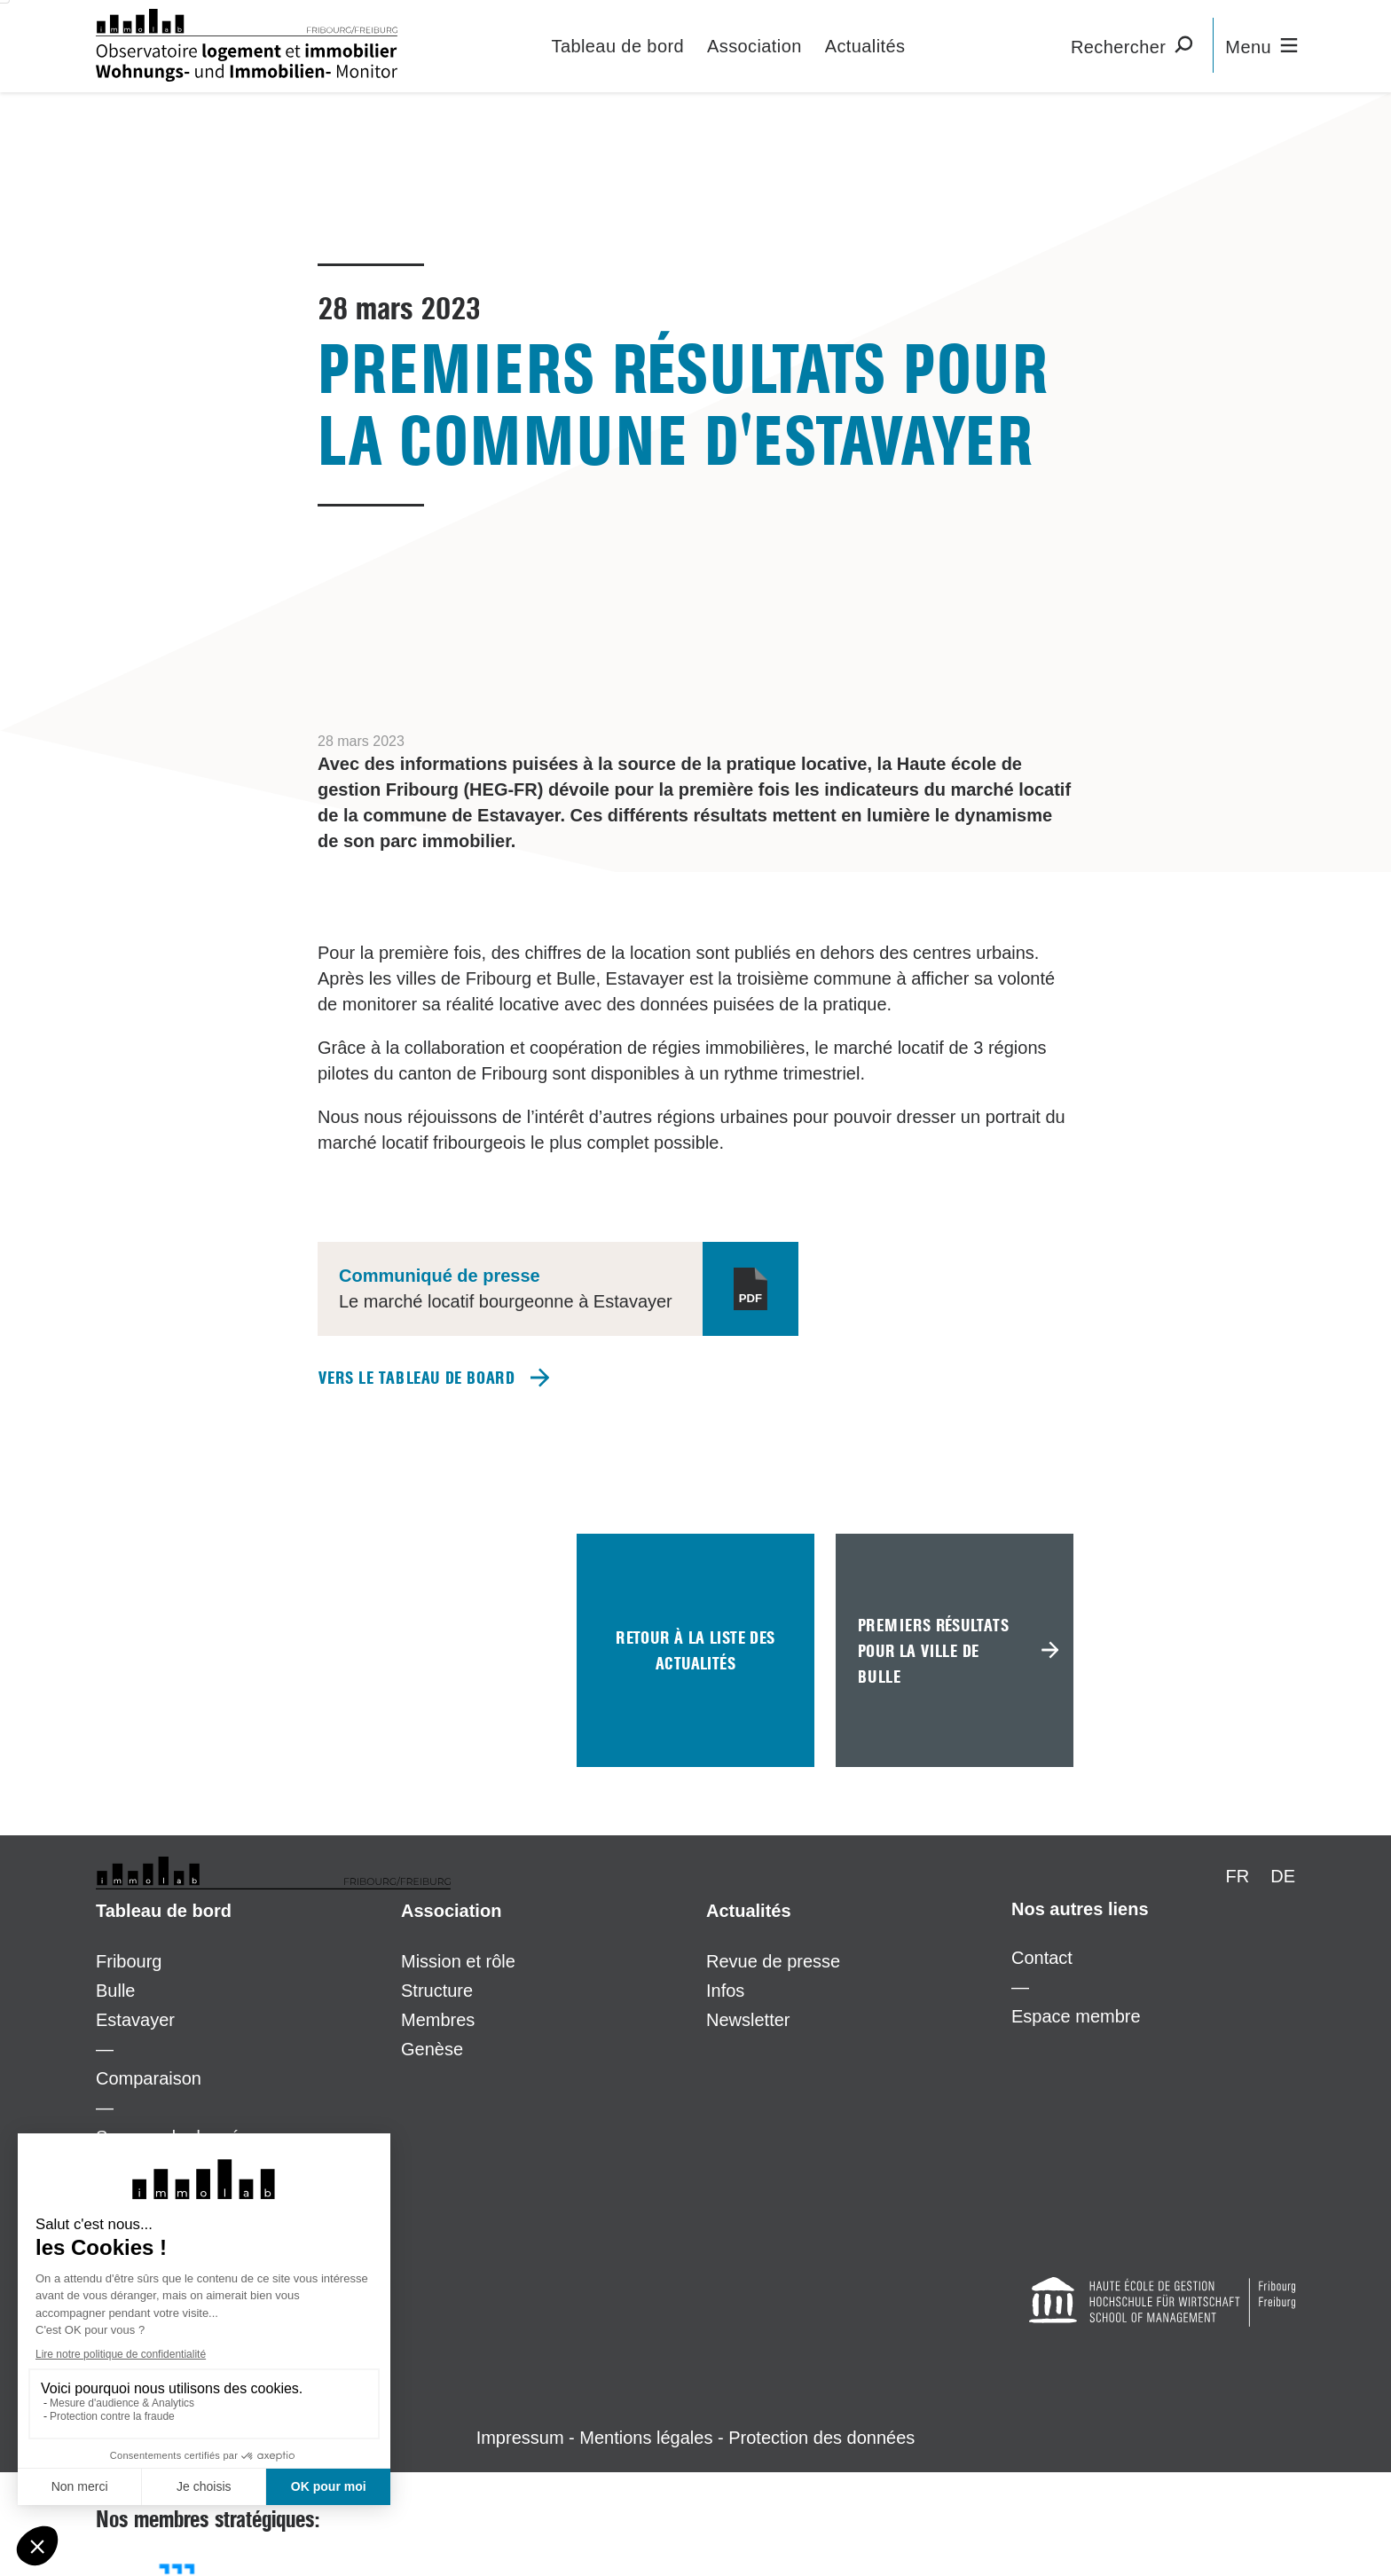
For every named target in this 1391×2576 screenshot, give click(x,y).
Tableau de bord (618, 46)
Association (754, 46)
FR (1238, 1876)
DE (1282, 1876)
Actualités (865, 46)
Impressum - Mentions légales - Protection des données (696, 2437)
